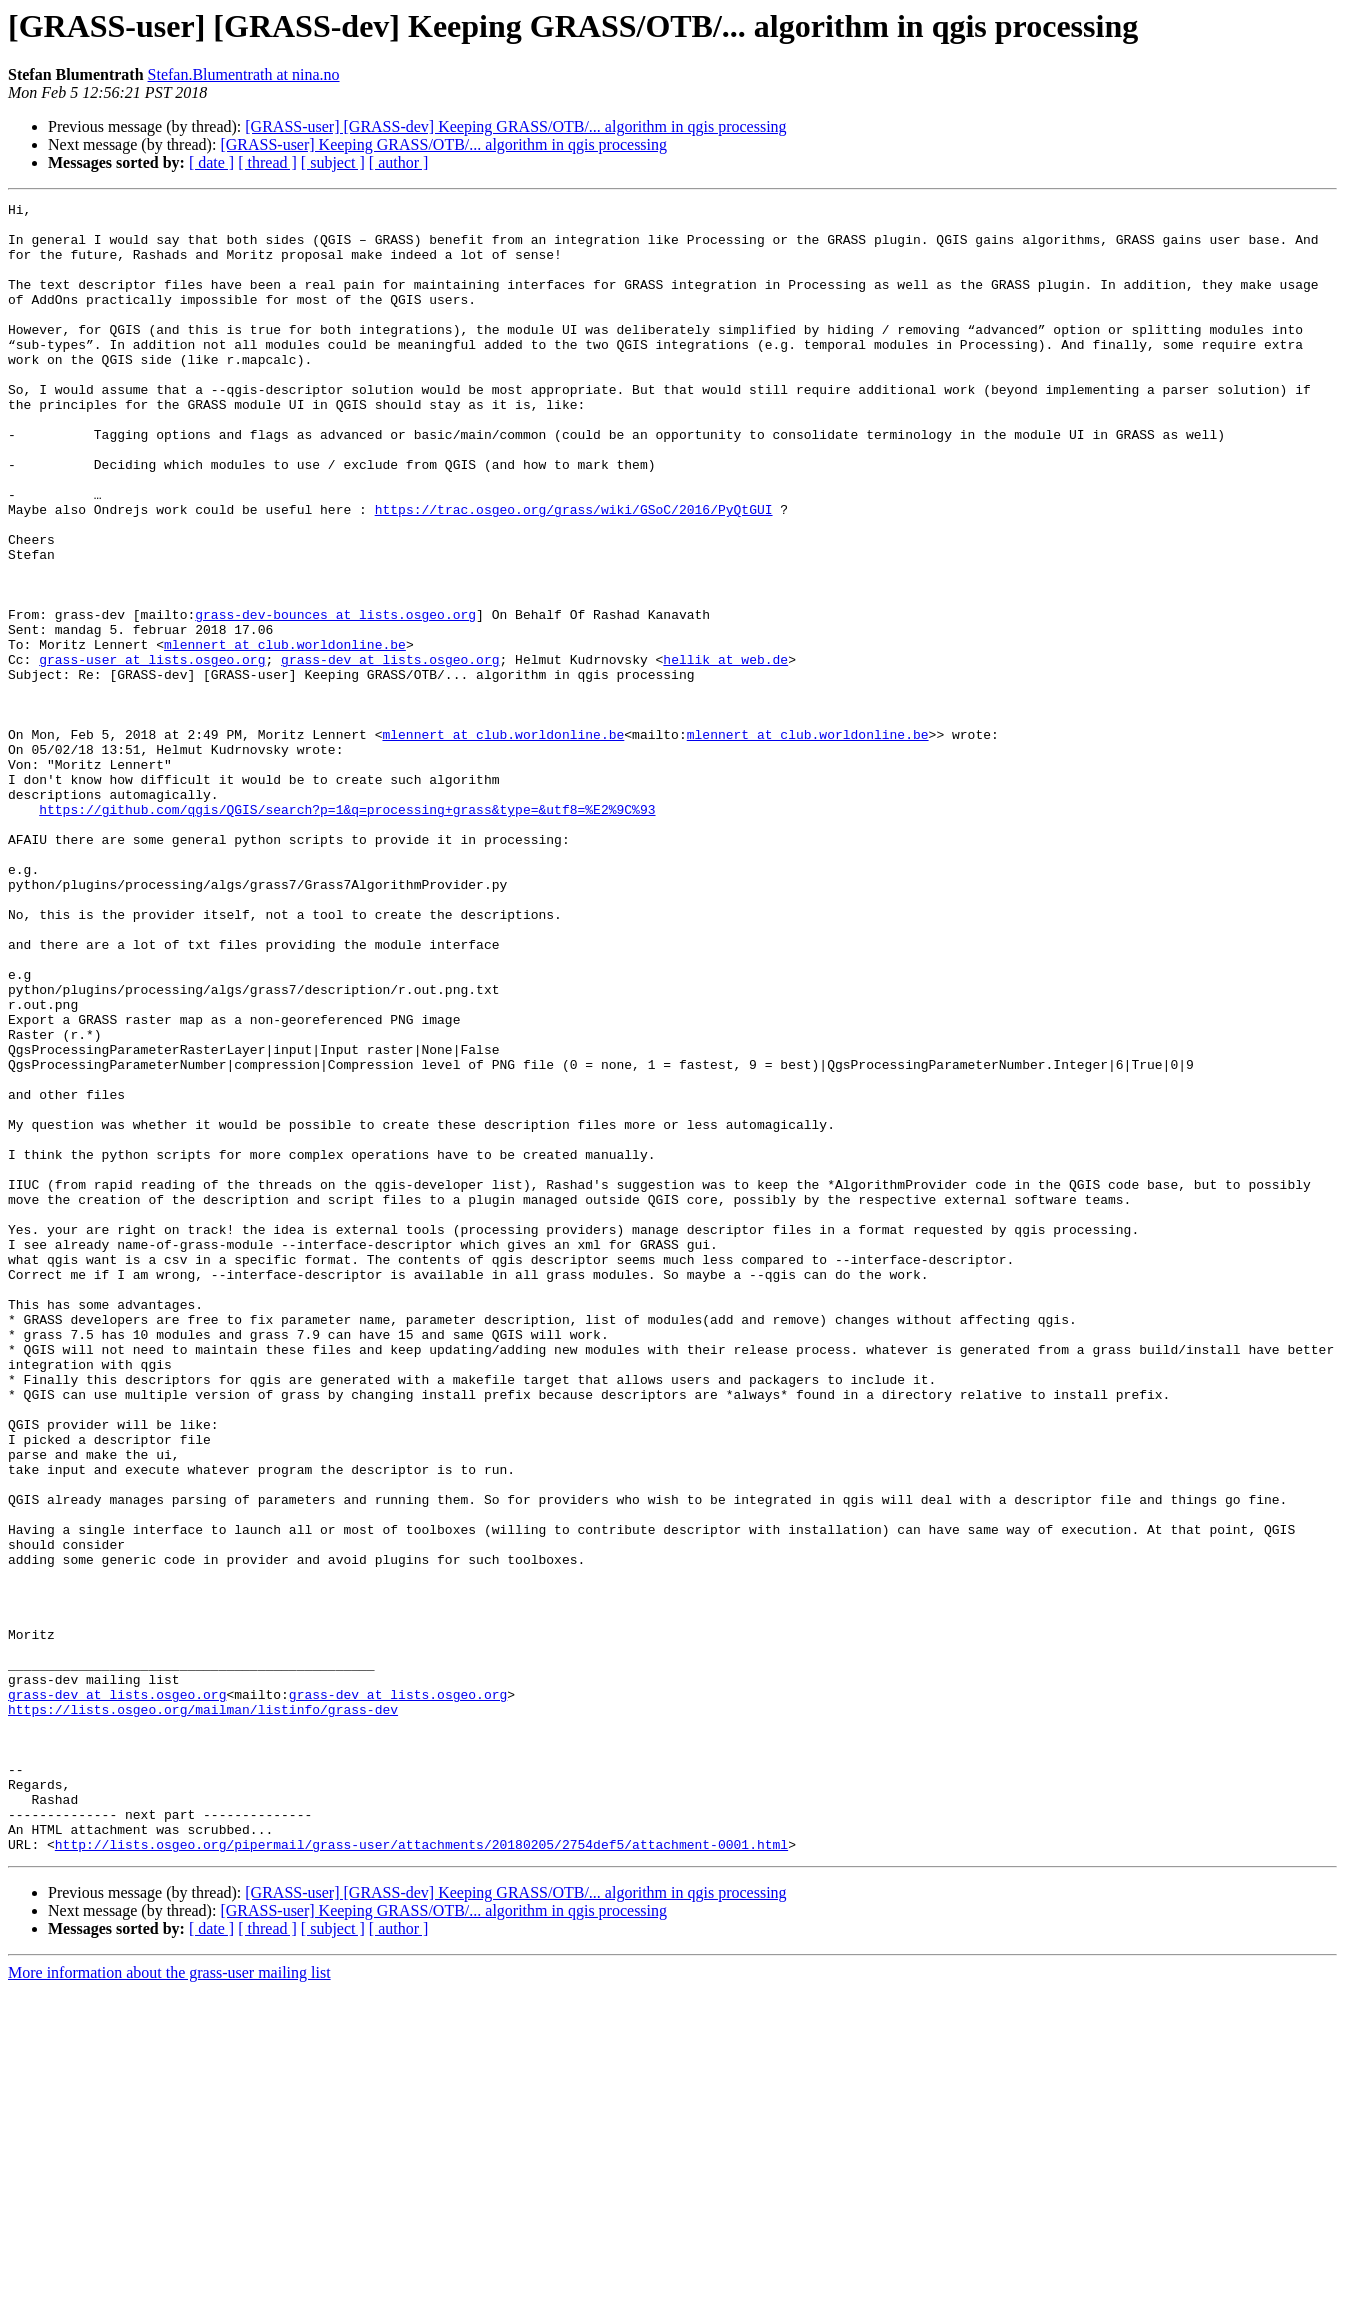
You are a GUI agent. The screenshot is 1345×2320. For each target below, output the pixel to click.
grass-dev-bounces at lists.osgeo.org (335, 698)
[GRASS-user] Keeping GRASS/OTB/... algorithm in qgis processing (443, 144)
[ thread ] (267, 162)
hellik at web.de (725, 752)
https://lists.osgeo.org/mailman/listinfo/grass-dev (203, 2012)
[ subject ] (333, 162)
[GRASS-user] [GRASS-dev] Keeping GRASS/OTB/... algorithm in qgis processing (515, 126)
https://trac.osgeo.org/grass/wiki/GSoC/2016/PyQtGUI (574, 572)
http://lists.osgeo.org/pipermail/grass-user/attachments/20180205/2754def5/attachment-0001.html (421, 2174)
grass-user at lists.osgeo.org (152, 752)
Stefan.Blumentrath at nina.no (244, 74)
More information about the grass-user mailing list (169, 2302)
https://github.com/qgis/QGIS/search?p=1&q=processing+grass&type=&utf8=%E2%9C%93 (347, 932)
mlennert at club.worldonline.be (285, 734)
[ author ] (399, 162)
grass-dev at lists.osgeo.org (390, 752)
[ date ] (211, 162)
